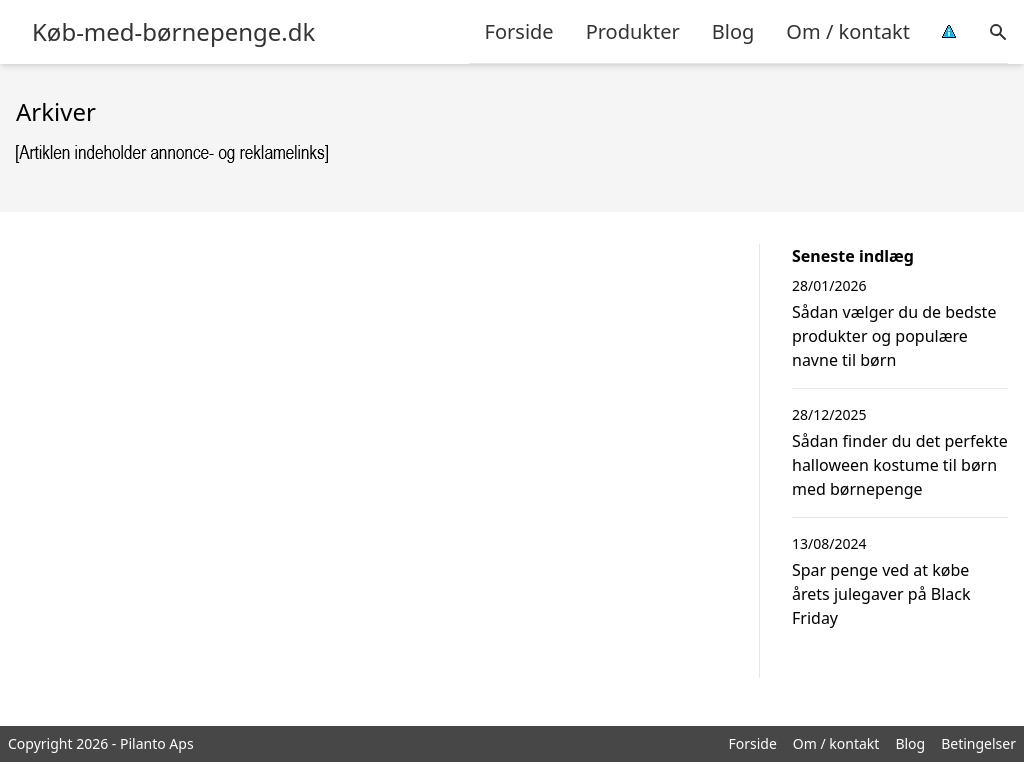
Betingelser (978, 743)
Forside (519, 31)
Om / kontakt (848, 31)
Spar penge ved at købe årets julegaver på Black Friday (881, 594)
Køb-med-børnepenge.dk (173, 32)
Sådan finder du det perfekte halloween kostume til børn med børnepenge (900, 465)
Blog (733, 31)
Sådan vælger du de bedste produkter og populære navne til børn (894, 336)
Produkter (633, 31)
